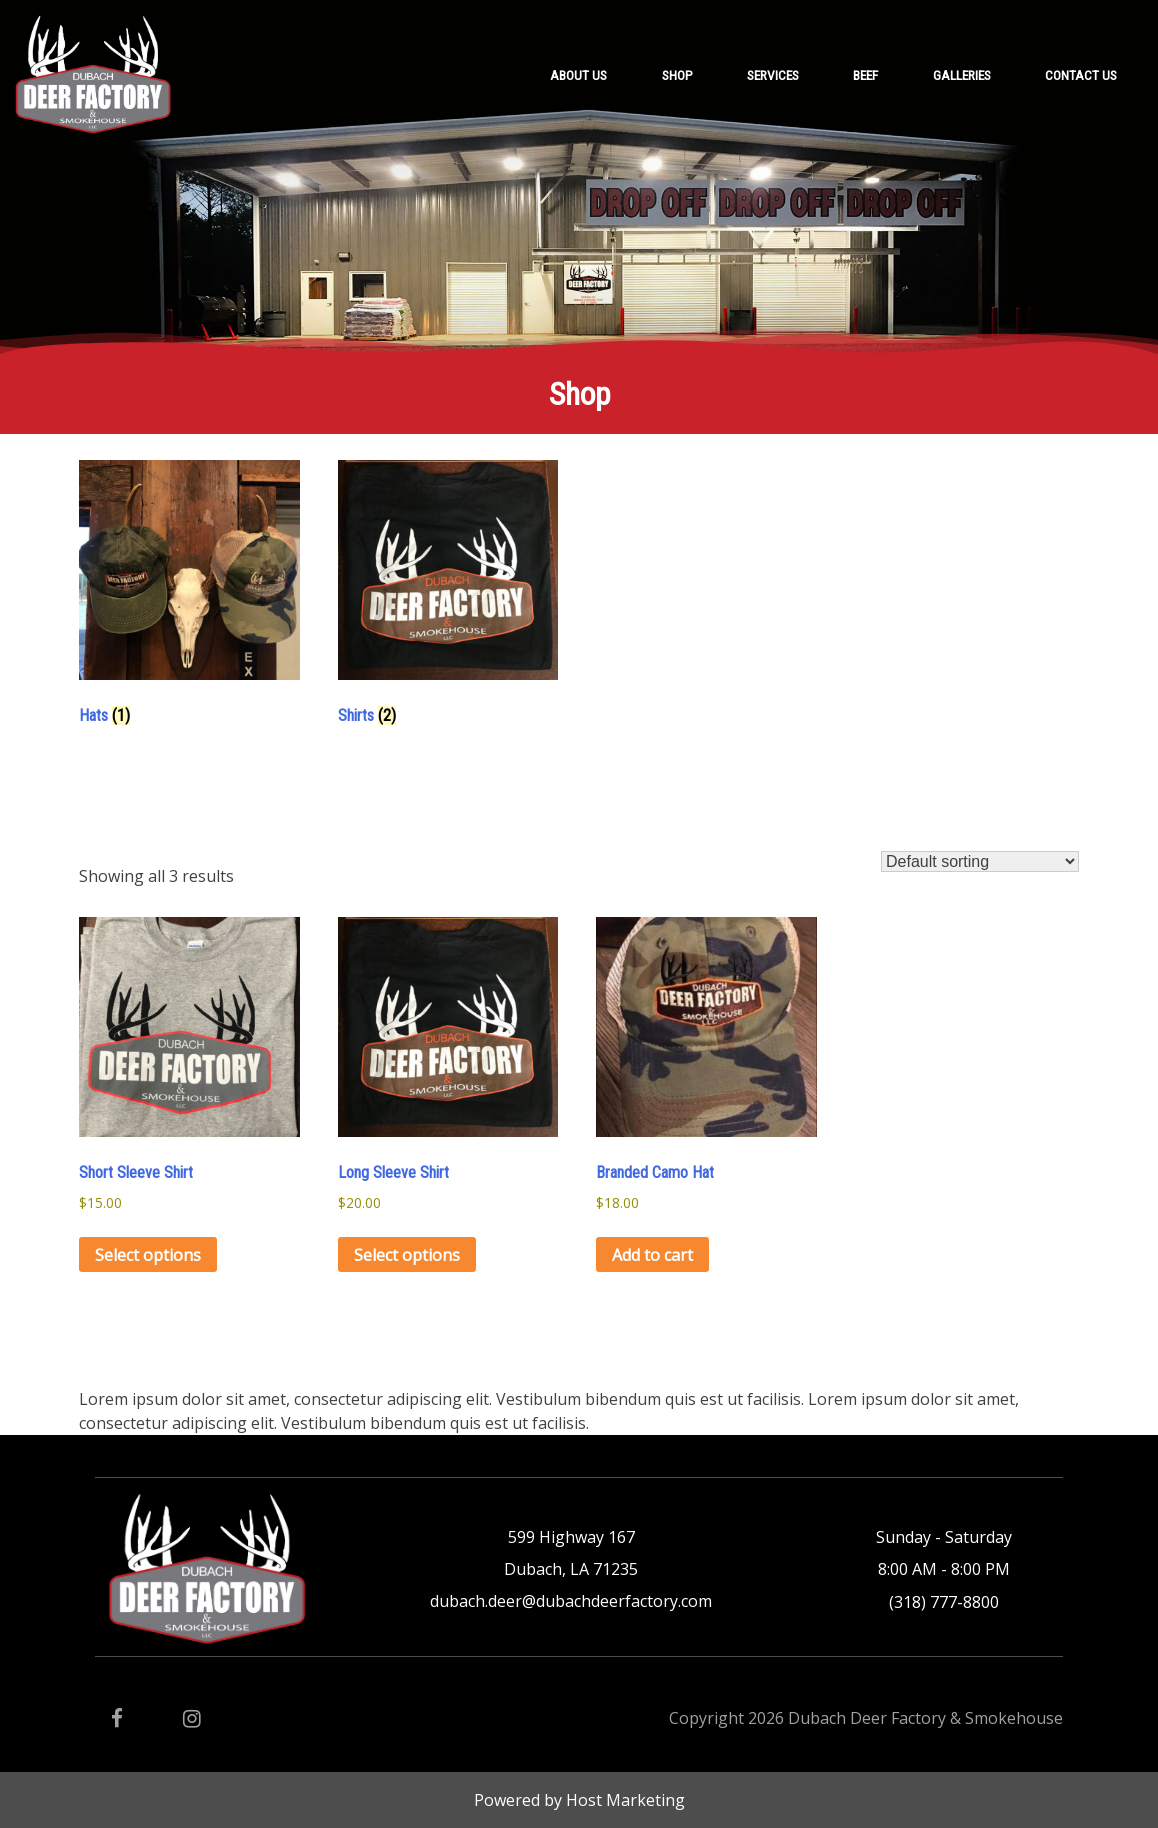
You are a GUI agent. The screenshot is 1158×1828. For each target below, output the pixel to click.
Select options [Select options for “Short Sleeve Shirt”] (148, 1255)
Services (773, 75)
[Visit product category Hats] (189, 598)
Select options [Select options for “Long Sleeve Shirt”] (407, 1255)
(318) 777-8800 (944, 1602)
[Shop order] (980, 861)
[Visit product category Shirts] (448, 598)
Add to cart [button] (652, 1255)
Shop (677, 75)
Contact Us (1081, 75)
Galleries (962, 75)
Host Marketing (625, 1800)
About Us (578, 75)
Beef (865, 75)
